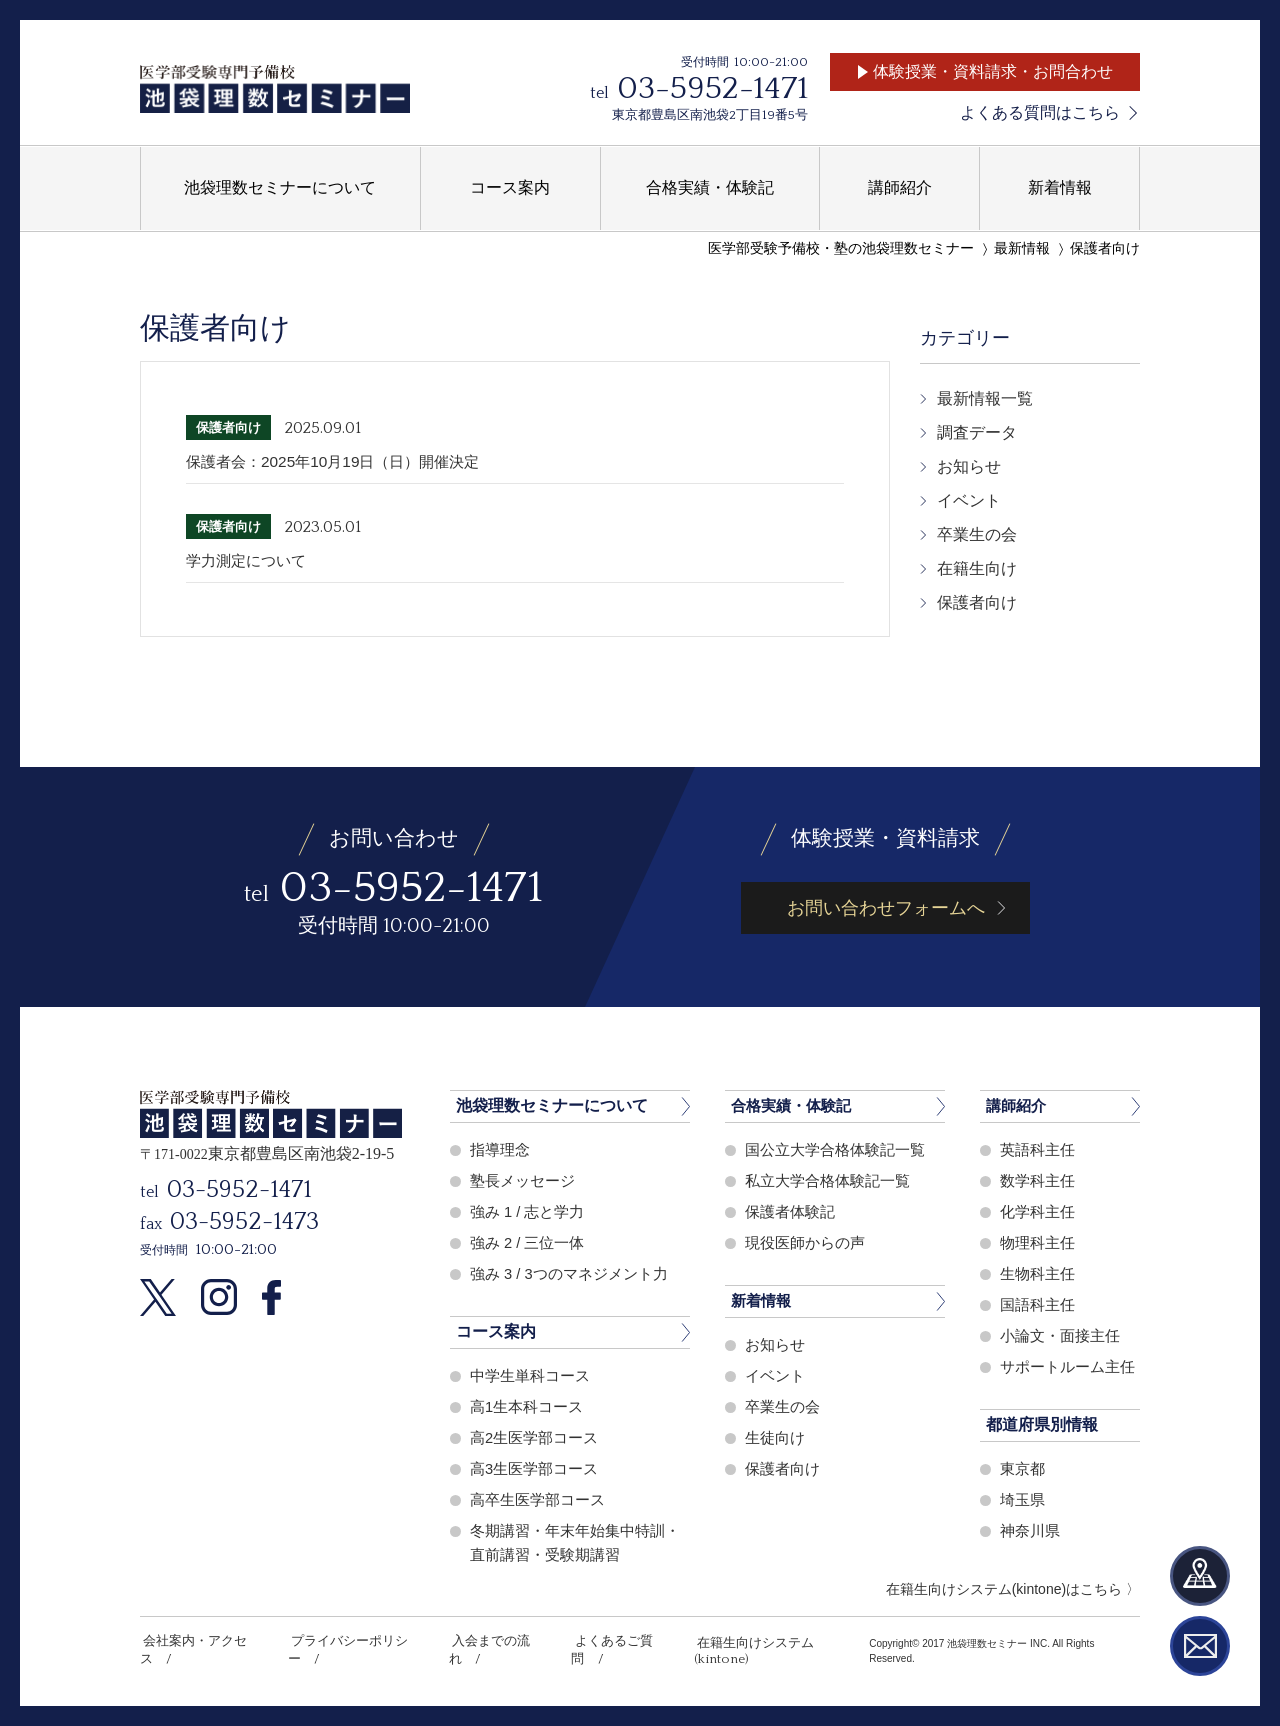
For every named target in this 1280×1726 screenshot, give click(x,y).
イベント (969, 500)
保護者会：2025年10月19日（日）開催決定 (341, 461)
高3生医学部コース (534, 1468)
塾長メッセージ (522, 1180)
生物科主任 (1037, 1273)
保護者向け (1105, 248)
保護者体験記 (790, 1211)
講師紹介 (1018, 1105)
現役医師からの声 (805, 1242)
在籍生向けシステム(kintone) (756, 1641)
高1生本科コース (526, 1406)
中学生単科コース (530, 1375)
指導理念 (500, 1149)
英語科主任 (1037, 1149)
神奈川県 (1030, 1530)
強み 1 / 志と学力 (527, 1211)
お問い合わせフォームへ (886, 908)
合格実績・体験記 (795, 1105)
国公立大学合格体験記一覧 (835, 1149)
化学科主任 (1037, 1211)
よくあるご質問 (601, 1641)
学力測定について (250, 560)
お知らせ (969, 466)
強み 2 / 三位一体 (527, 1242)
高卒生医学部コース (537, 1499)
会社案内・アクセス (198, 1641)
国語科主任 (1037, 1304)
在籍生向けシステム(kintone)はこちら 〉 (1013, 1589)
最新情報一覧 (985, 398)
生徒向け (775, 1437)
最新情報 (1022, 248)
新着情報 (763, 1300)
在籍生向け (977, 568)
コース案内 (496, 1331)
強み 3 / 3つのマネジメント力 (569, 1273)
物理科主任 (1037, 1242)
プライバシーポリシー (348, 1641)
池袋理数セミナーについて (552, 1105)
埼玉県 (1022, 1499)
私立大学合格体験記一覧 (827, 1180)
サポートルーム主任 (1067, 1366)
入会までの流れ (484, 1641)
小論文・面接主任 (1060, 1335)
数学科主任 (1037, 1180)
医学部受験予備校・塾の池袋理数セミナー (841, 248)
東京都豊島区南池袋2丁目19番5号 (710, 115)
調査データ (977, 432)
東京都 (1022, 1468)
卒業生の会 (977, 534)
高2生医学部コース (534, 1437)
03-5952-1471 (712, 88)
